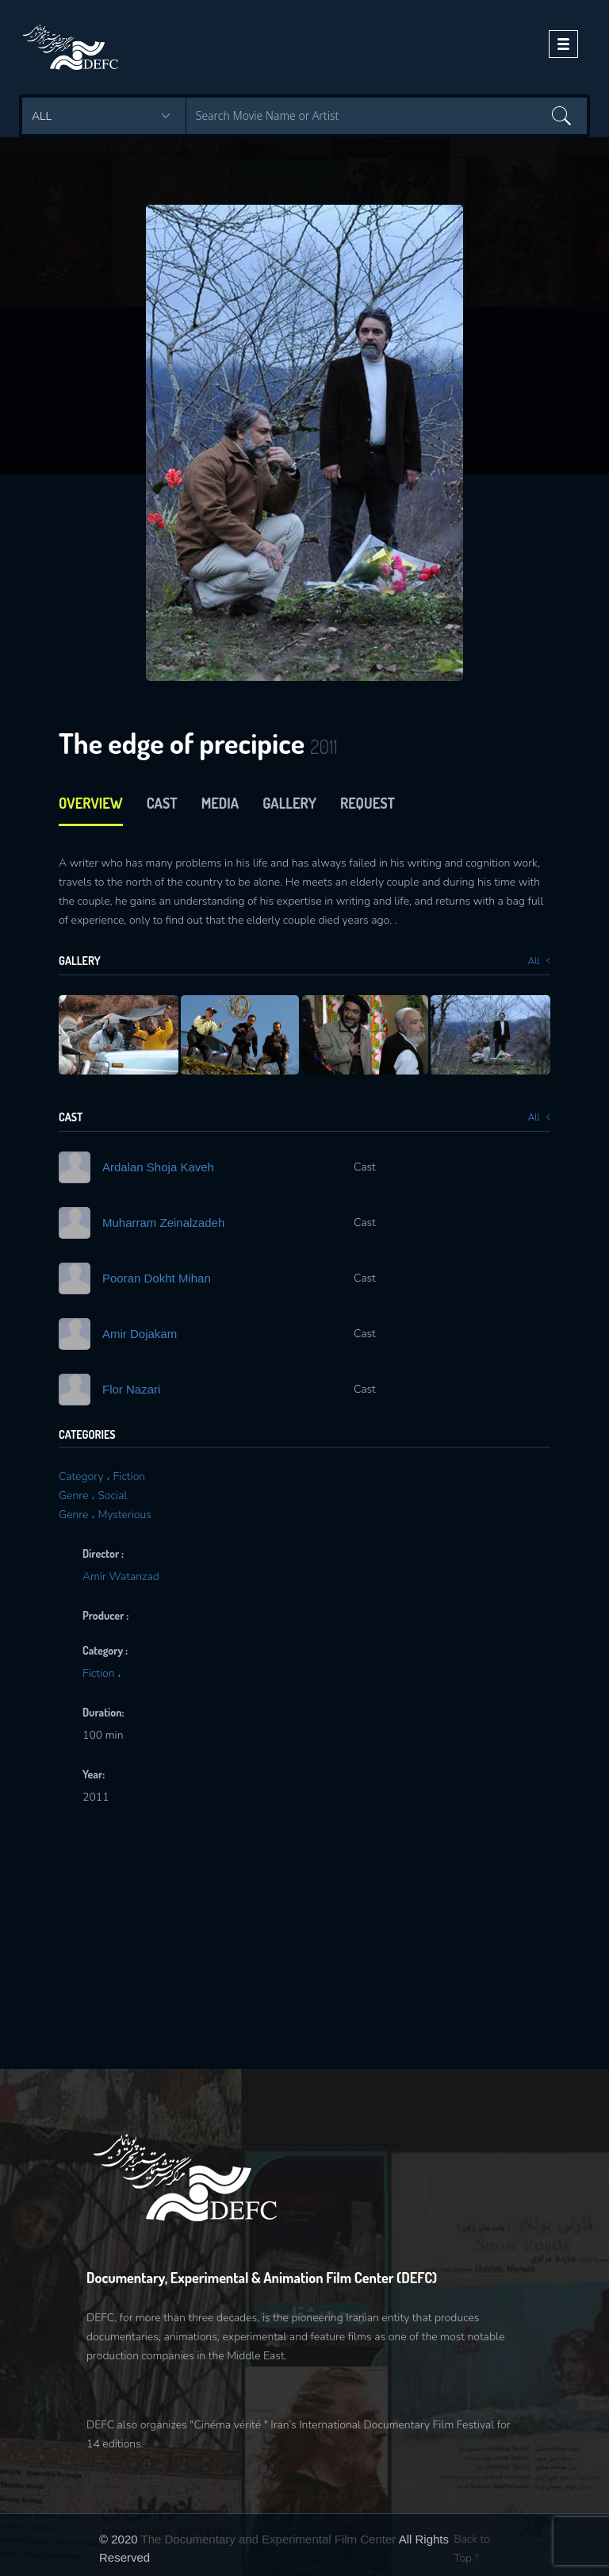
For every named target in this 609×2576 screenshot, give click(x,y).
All (538, 961)
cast (162, 803)
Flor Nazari (131, 1389)
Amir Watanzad (120, 1576)
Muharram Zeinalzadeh (163, 1222)
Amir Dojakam (139, 1333)
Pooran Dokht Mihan (156, 1278)
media (220, 803)
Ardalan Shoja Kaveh (158, 1167)
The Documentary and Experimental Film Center (268, 2539)
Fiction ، (101, 1673)
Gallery (289, 803)
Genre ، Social (93, 1495)
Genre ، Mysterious (105, 1514)
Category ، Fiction (102, 1476)
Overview (91, 803)
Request (367, 803)
